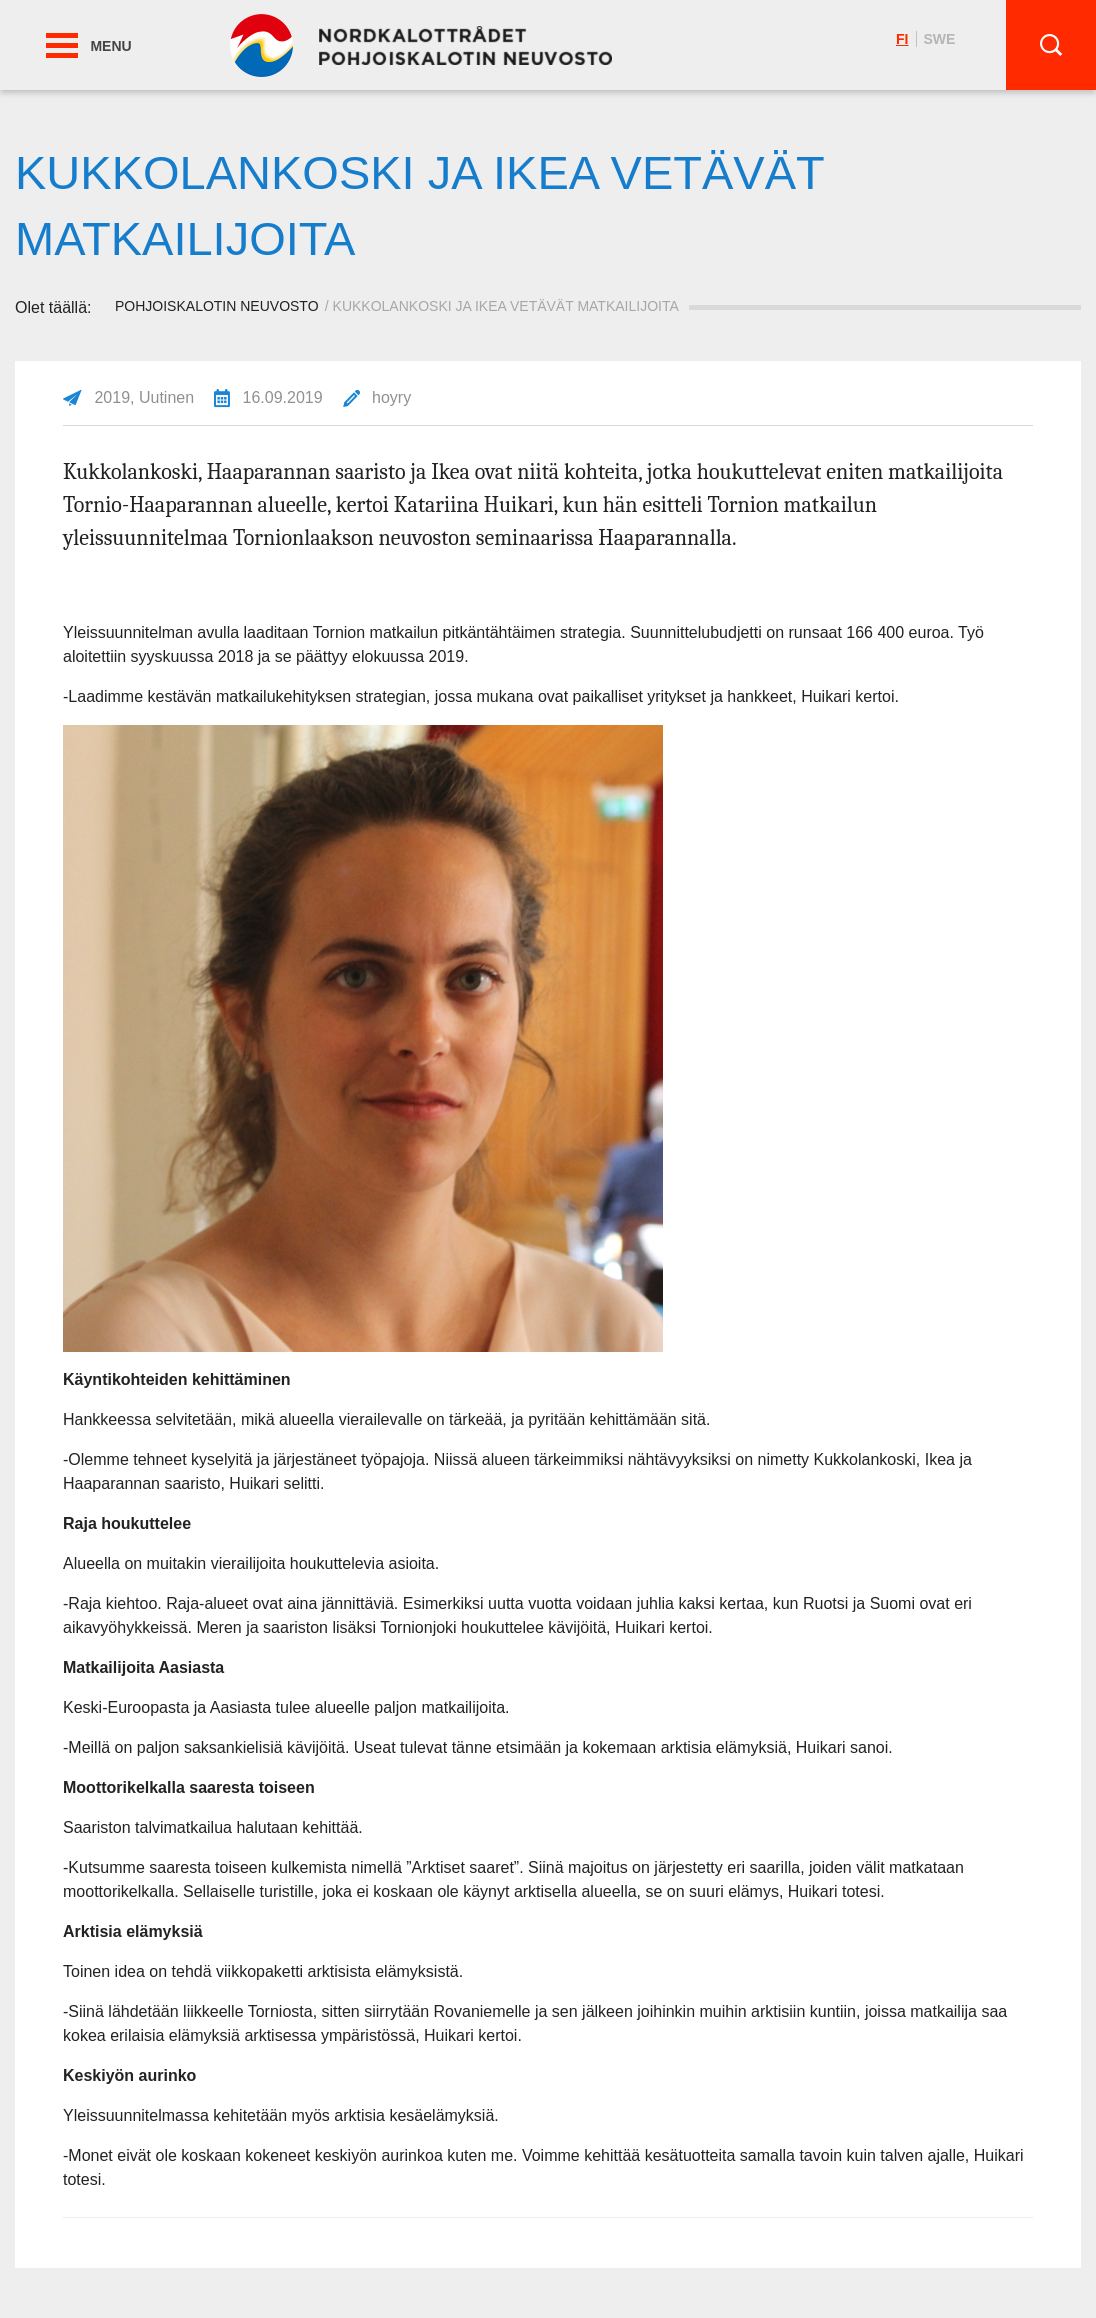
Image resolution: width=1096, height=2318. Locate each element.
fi (902, 39)
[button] (62, 45)
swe (939, 39)
